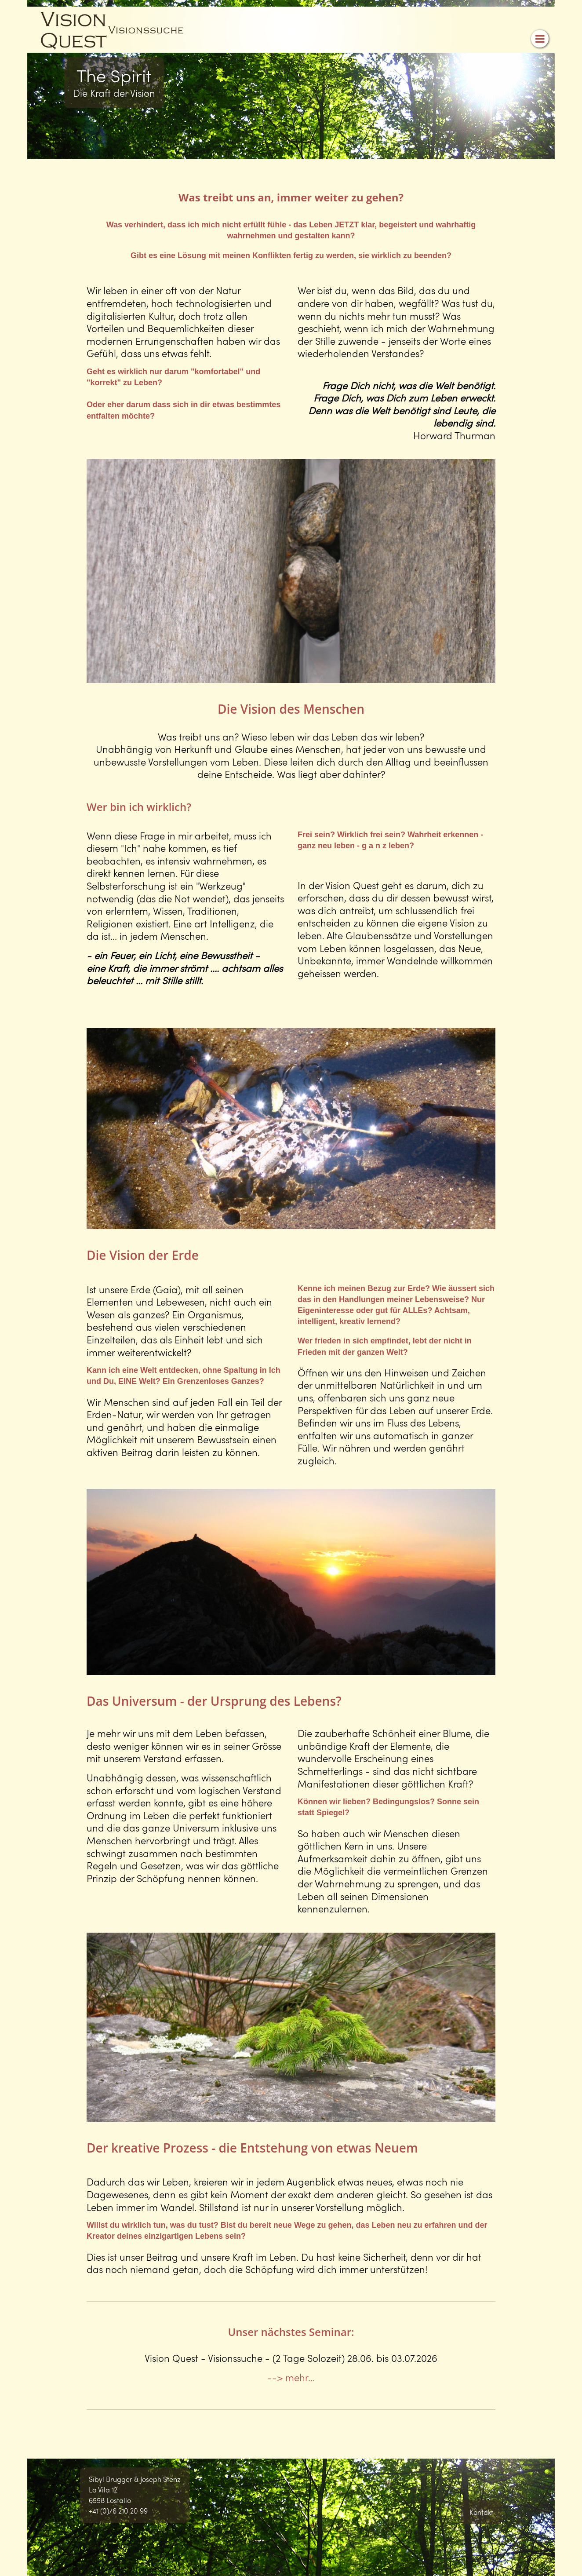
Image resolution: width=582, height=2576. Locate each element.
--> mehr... (291, 2377)
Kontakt (481, 2512)
